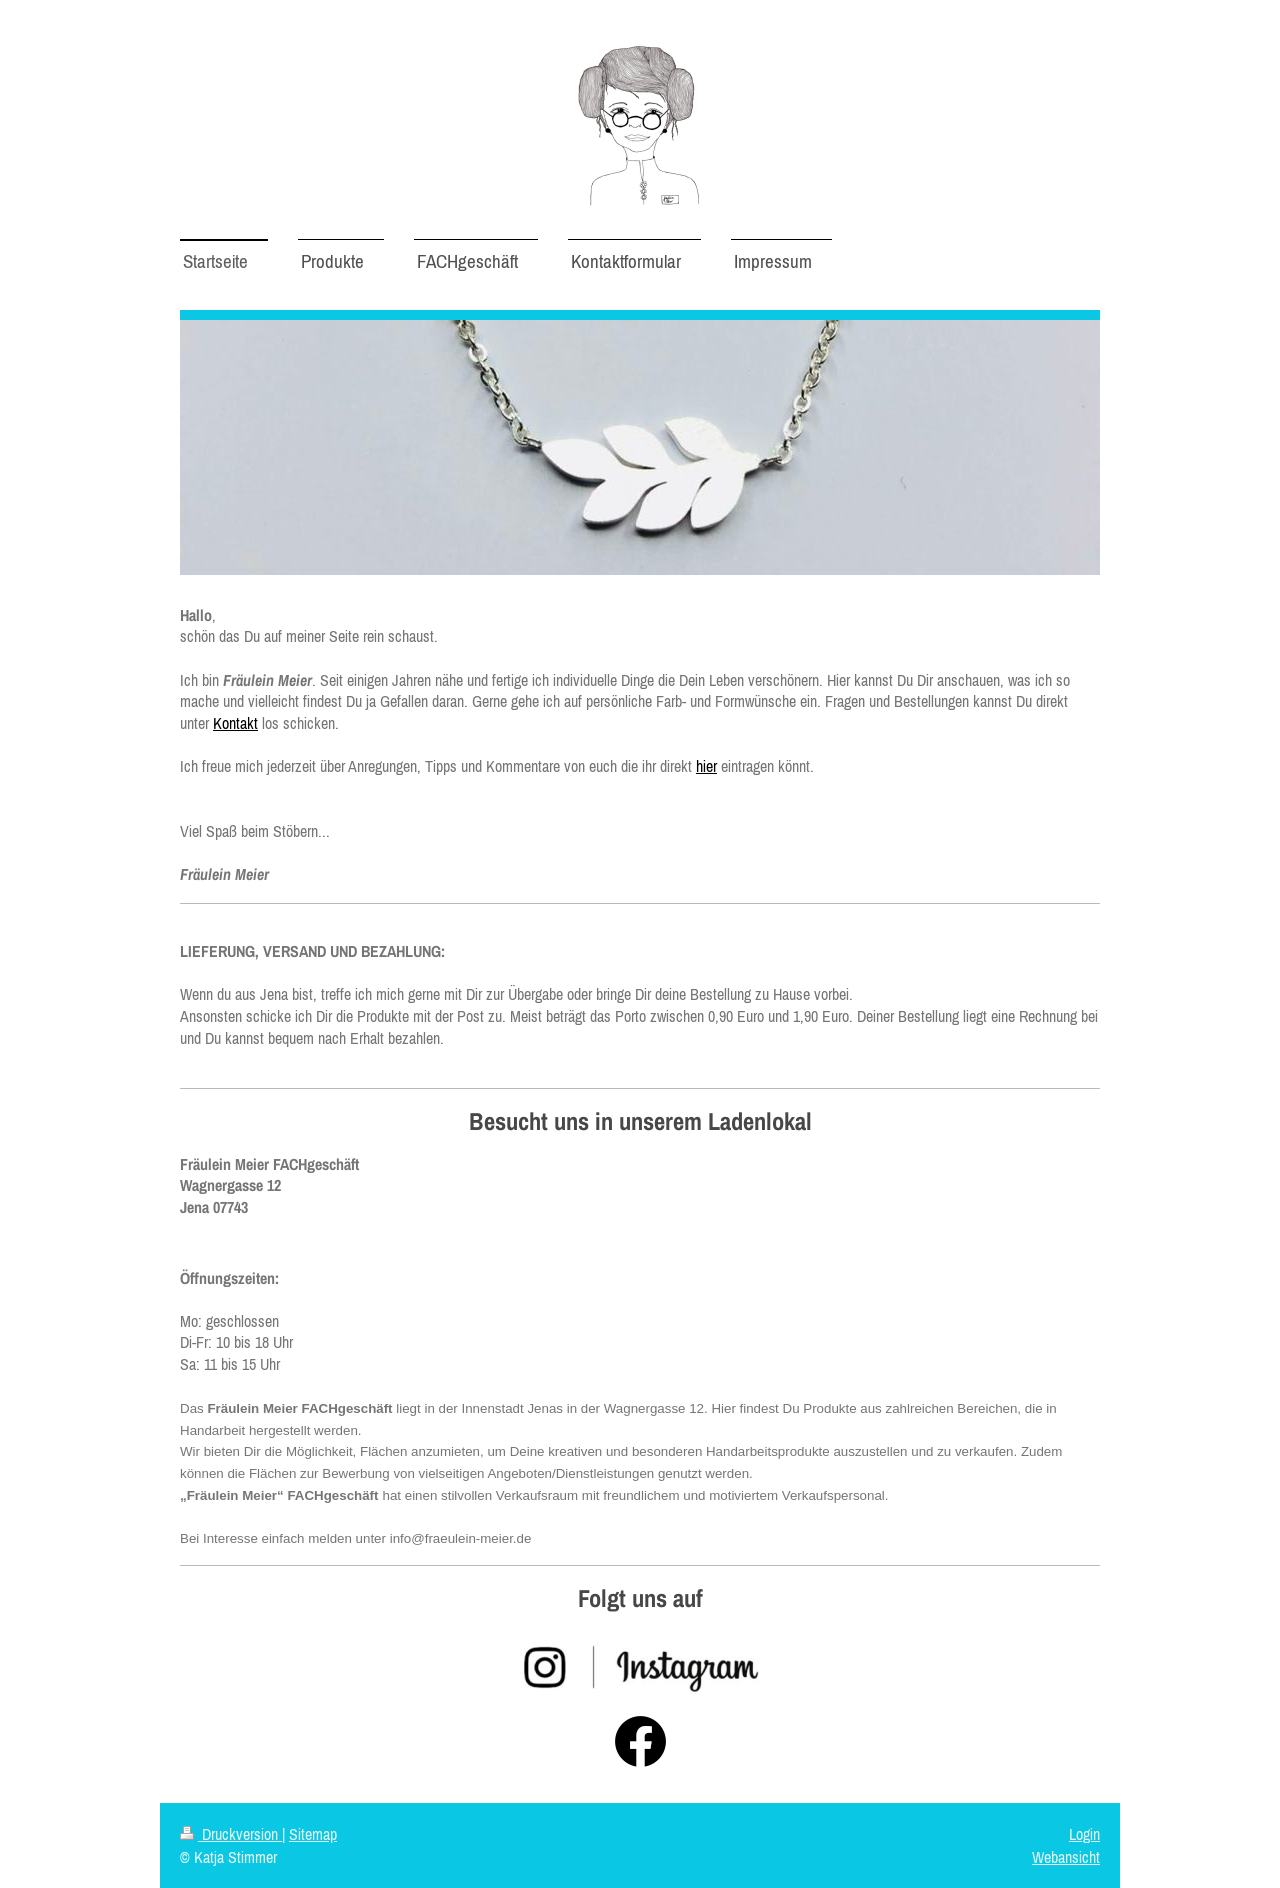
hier (706, 766)
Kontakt (235, 723)
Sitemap (313, 1834)
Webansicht (1066, 1857)
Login (1084, 1834)
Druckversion (231, 1834)
